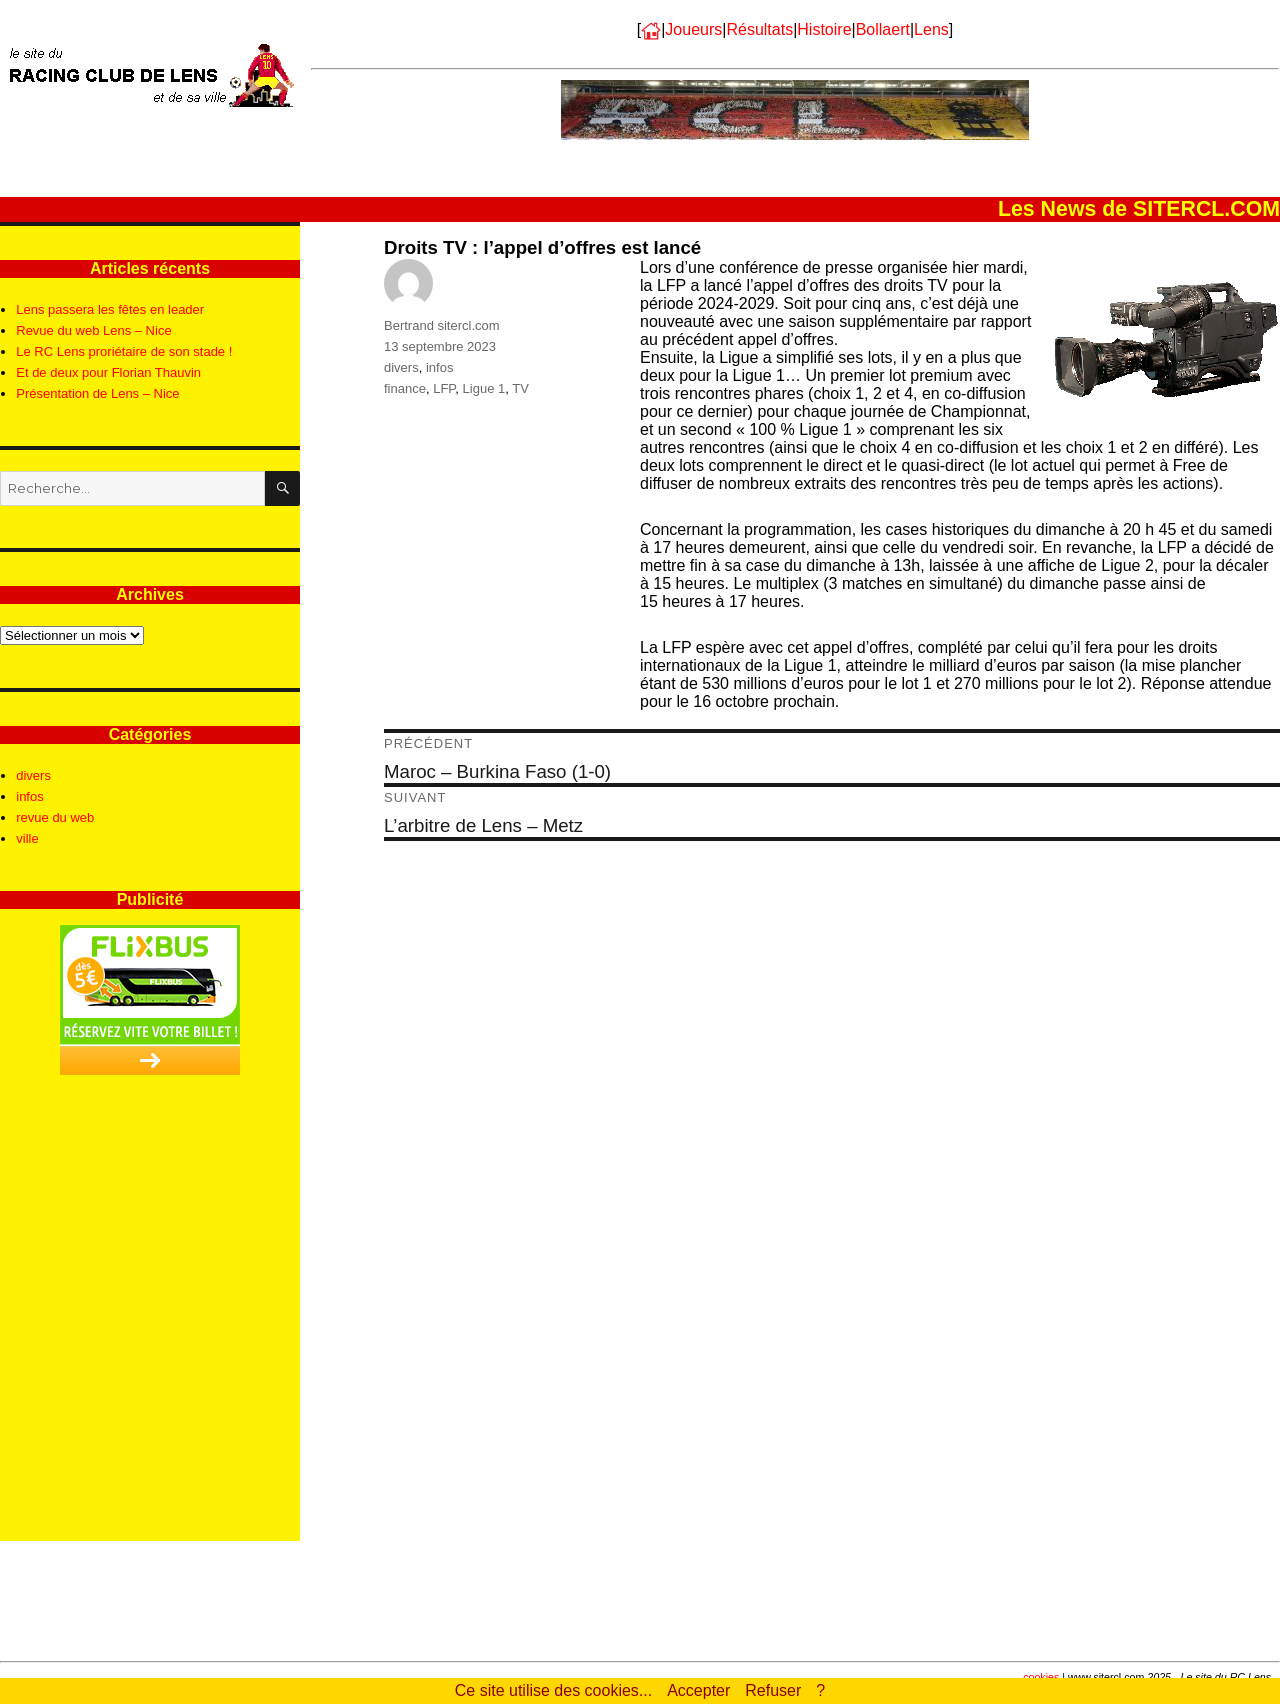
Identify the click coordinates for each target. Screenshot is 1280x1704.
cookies (1041, 1677)
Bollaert (883, 29)
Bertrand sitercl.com (442, 325)
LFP (444, 388)
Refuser (773, 1690)
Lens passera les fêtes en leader (110, 309)
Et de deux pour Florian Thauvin (108, 372)
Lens (931, 29)
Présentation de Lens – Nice (97, 393)
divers (401, 367)
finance (405, 388)
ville (27, 838)
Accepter (698, 1690)
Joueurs (693, 29)
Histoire (824, 29)
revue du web (55, 817)
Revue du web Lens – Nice (93, 330)
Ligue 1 (484, 388)
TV (520, 388)
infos (439, 367)
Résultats (759, 29)
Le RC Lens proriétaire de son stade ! (124, 351)
